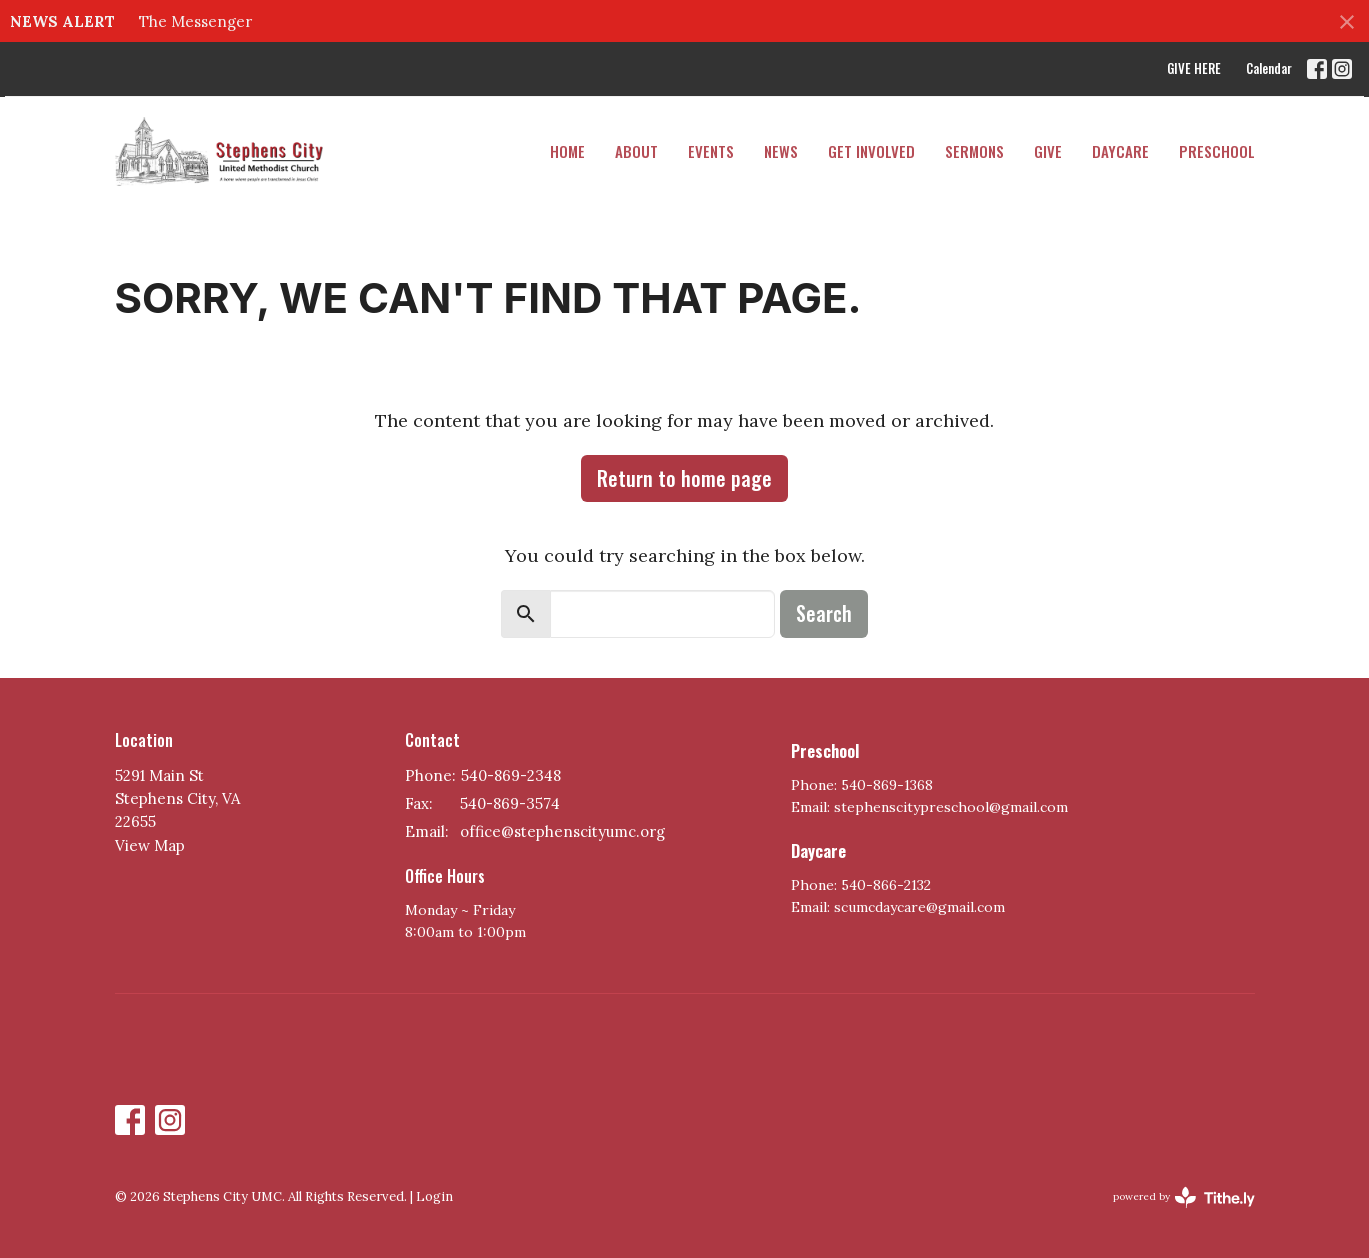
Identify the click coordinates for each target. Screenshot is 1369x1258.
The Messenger (195, 21)
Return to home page (684, 478)
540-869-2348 (511, 775)
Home (567, 151)
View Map (150, 845)
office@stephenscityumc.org (562, 831)
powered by (1184, 1197)
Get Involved (871, 151)
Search (824, 613)
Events (711, 151)
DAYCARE (1120, 151)
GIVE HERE (1194, 68)
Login (434, 1196)
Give (1048, 151)
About (636, 151)
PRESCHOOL (1217, 151)
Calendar (1269, 68)
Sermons (974, 151)
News (781, 151)
